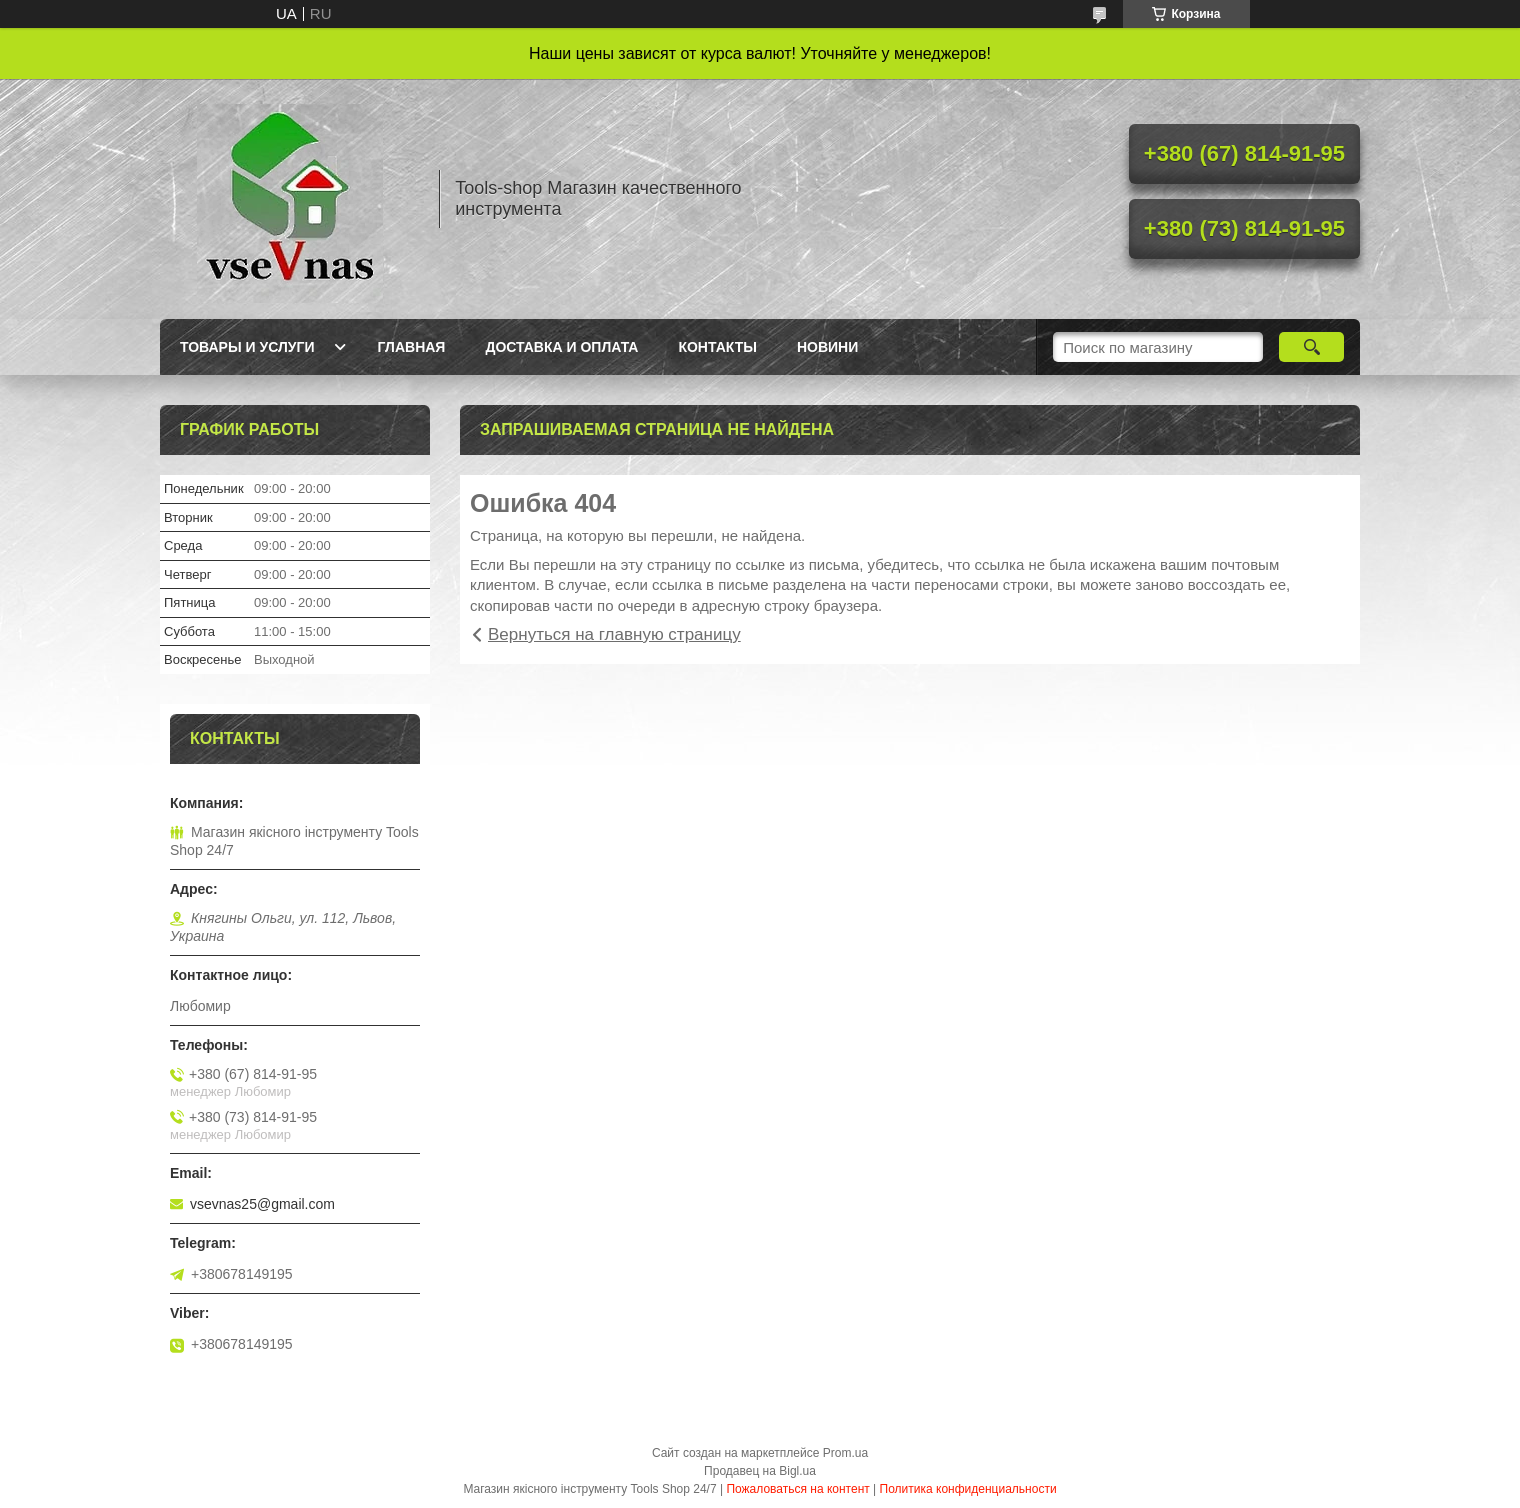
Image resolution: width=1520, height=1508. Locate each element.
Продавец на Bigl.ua (760, 1471)
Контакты (717, 347)
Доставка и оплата (561, 347)
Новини (827, 347)
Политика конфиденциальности (968, 1489)
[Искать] (1311, 347)
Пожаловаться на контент (797, 1489)
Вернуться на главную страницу (614, 634)
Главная (412, 347)
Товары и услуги (247, 347)
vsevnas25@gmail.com (262, 1204)
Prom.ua (845, 1453)
